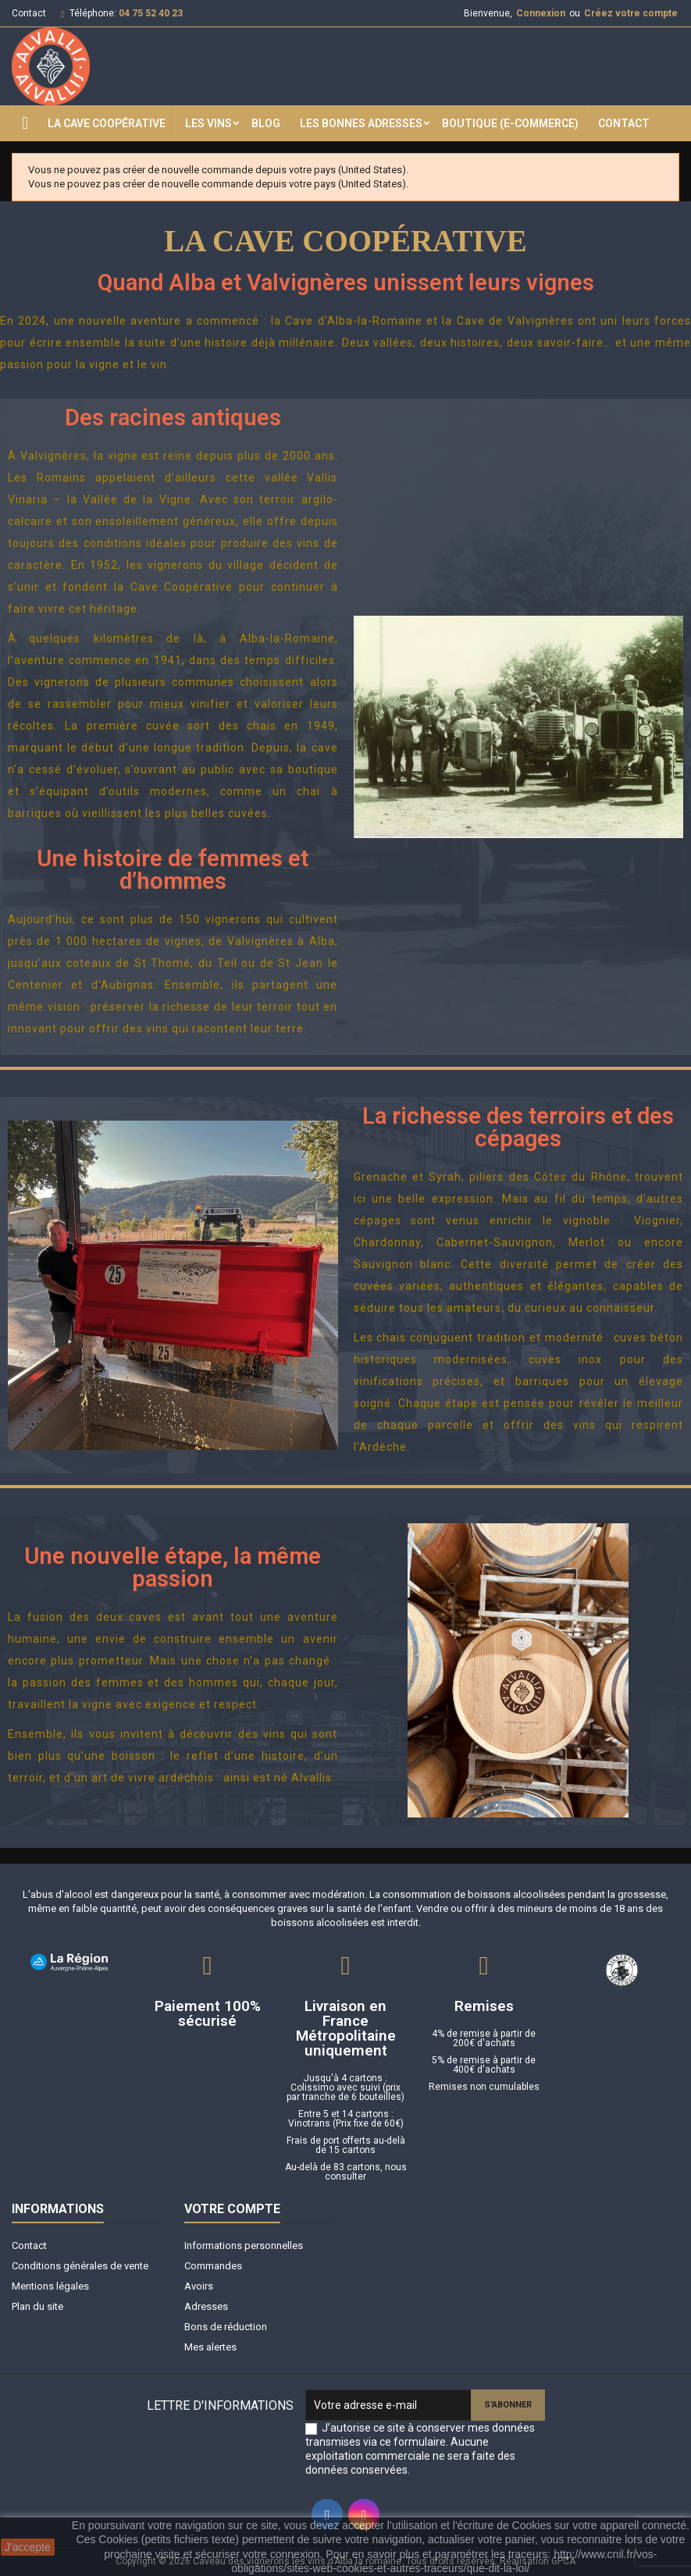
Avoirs (198, 2286)
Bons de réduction (225, 2327)
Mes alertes (210, 2347)
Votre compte (232, 2208)
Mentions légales (50, 2286)
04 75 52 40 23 (151, 13)
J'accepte (28, 2547)
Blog (265, 123)
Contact (29, 13)
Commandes (213, 2266)
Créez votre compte (631, 13)
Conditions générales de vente (80, 2266)
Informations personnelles (243, 2245)
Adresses (206, 2306)
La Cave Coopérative (107, 123)
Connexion (540, 13)
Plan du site (37, 2306)
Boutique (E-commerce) (510, 123)
